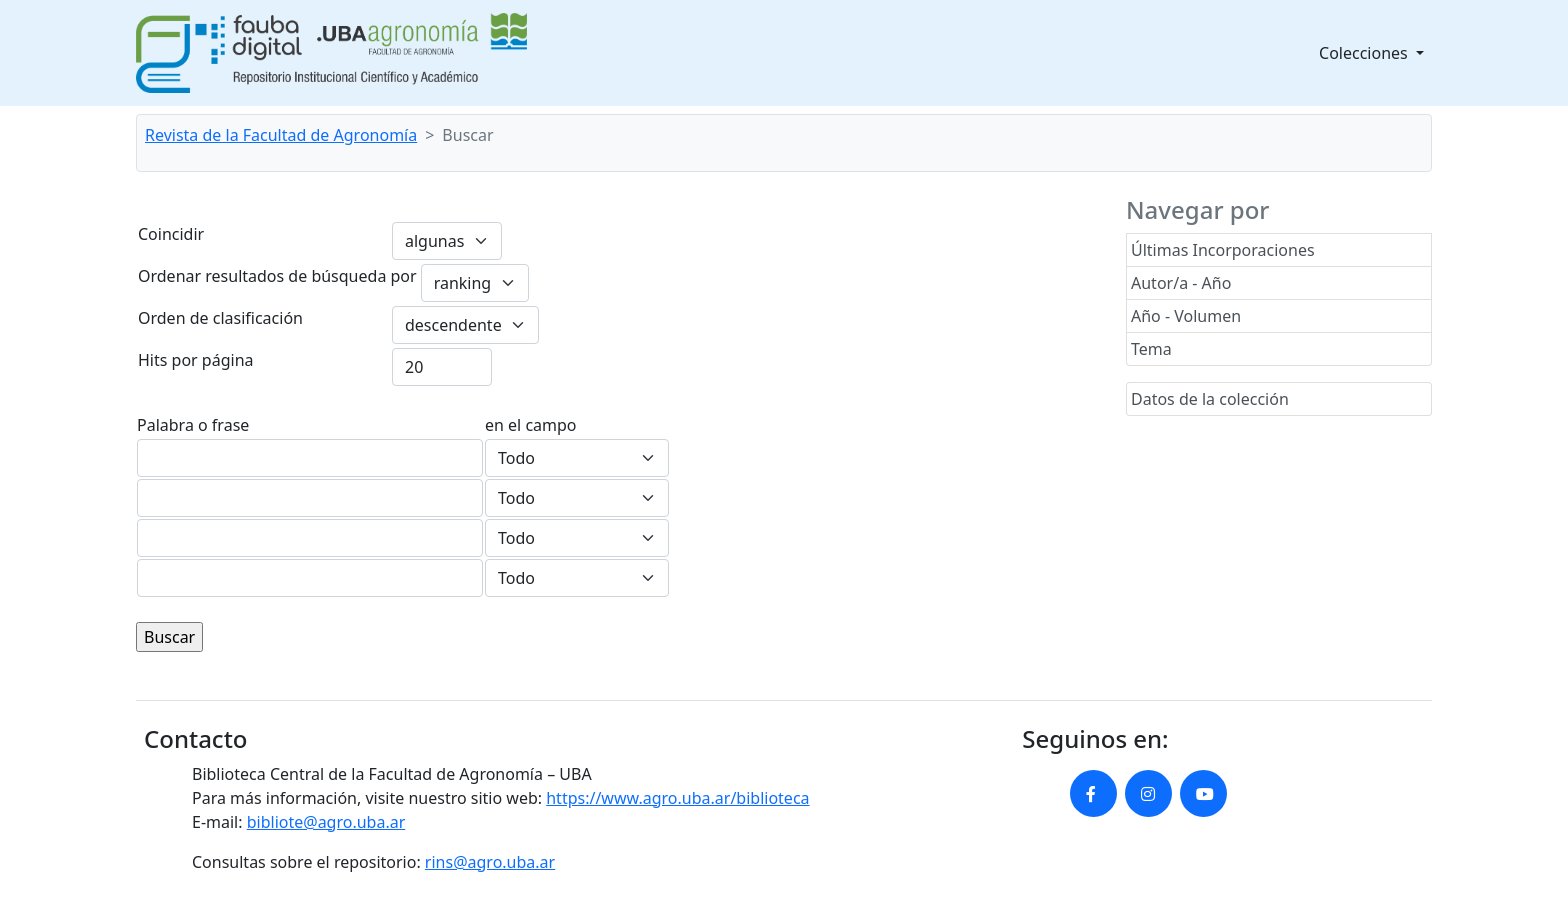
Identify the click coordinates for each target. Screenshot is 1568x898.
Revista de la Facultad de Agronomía (281, 135)
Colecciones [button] (1365, 53)
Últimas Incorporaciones (1223, 250)
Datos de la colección (1210, 399)
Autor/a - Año (1181, 283)
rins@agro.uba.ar (490, 862)
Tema (1151, 349)
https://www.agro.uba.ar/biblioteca (677, 798)
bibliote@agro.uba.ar (326, 822)
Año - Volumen (1186, 316)
